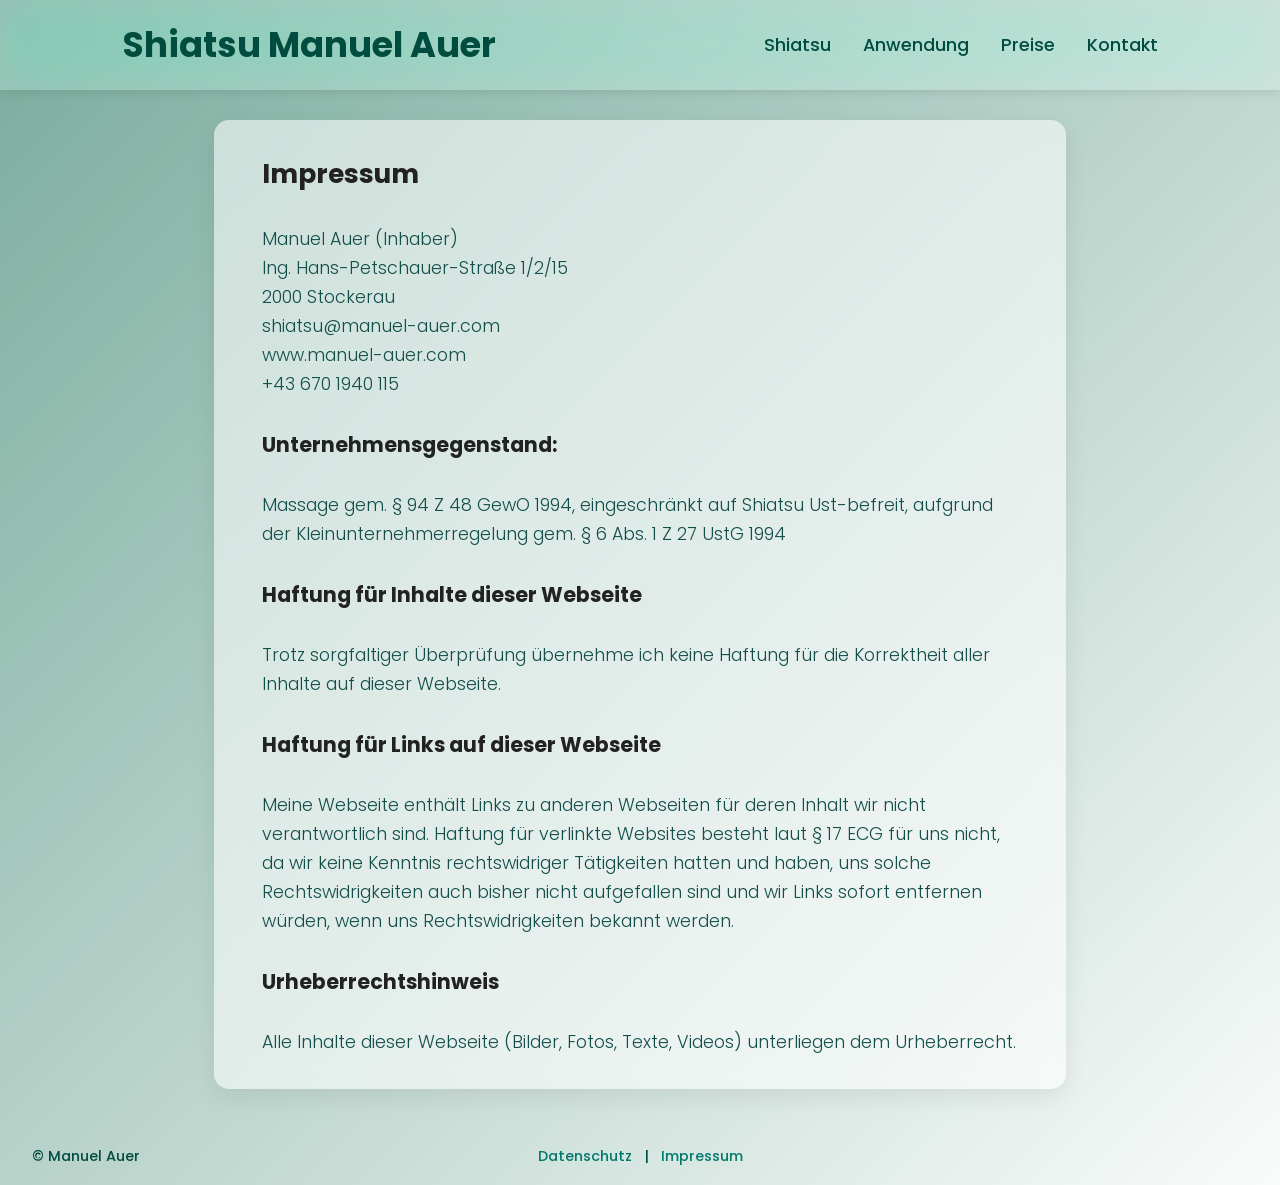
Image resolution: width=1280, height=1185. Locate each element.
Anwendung (916, 45)
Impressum (702, 1156)
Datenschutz (585, 1156)
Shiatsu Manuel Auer (309, 44)
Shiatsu (797, 45)
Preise (1028, 45)
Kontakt (1122, 45)
